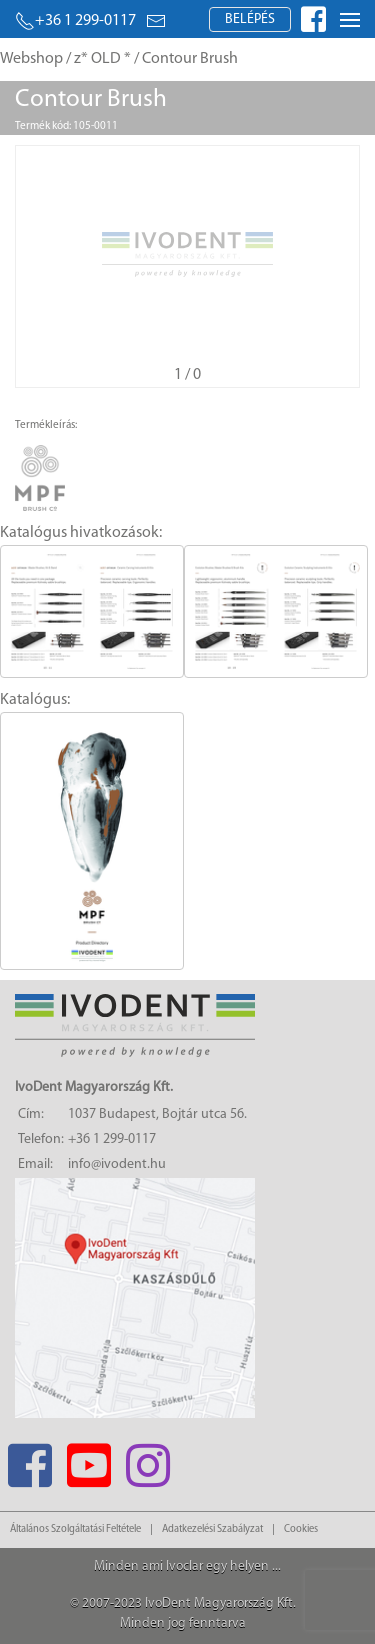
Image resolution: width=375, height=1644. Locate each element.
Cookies (301, 1529)
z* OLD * (102, 59)
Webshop (31, 59)
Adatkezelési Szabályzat (212, 1529)
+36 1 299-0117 (75, 21)
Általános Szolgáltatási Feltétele (75, 1529)
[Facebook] (29, 1459)
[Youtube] (88, 1459)
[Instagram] (147, 1459)
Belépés (250, 19)
